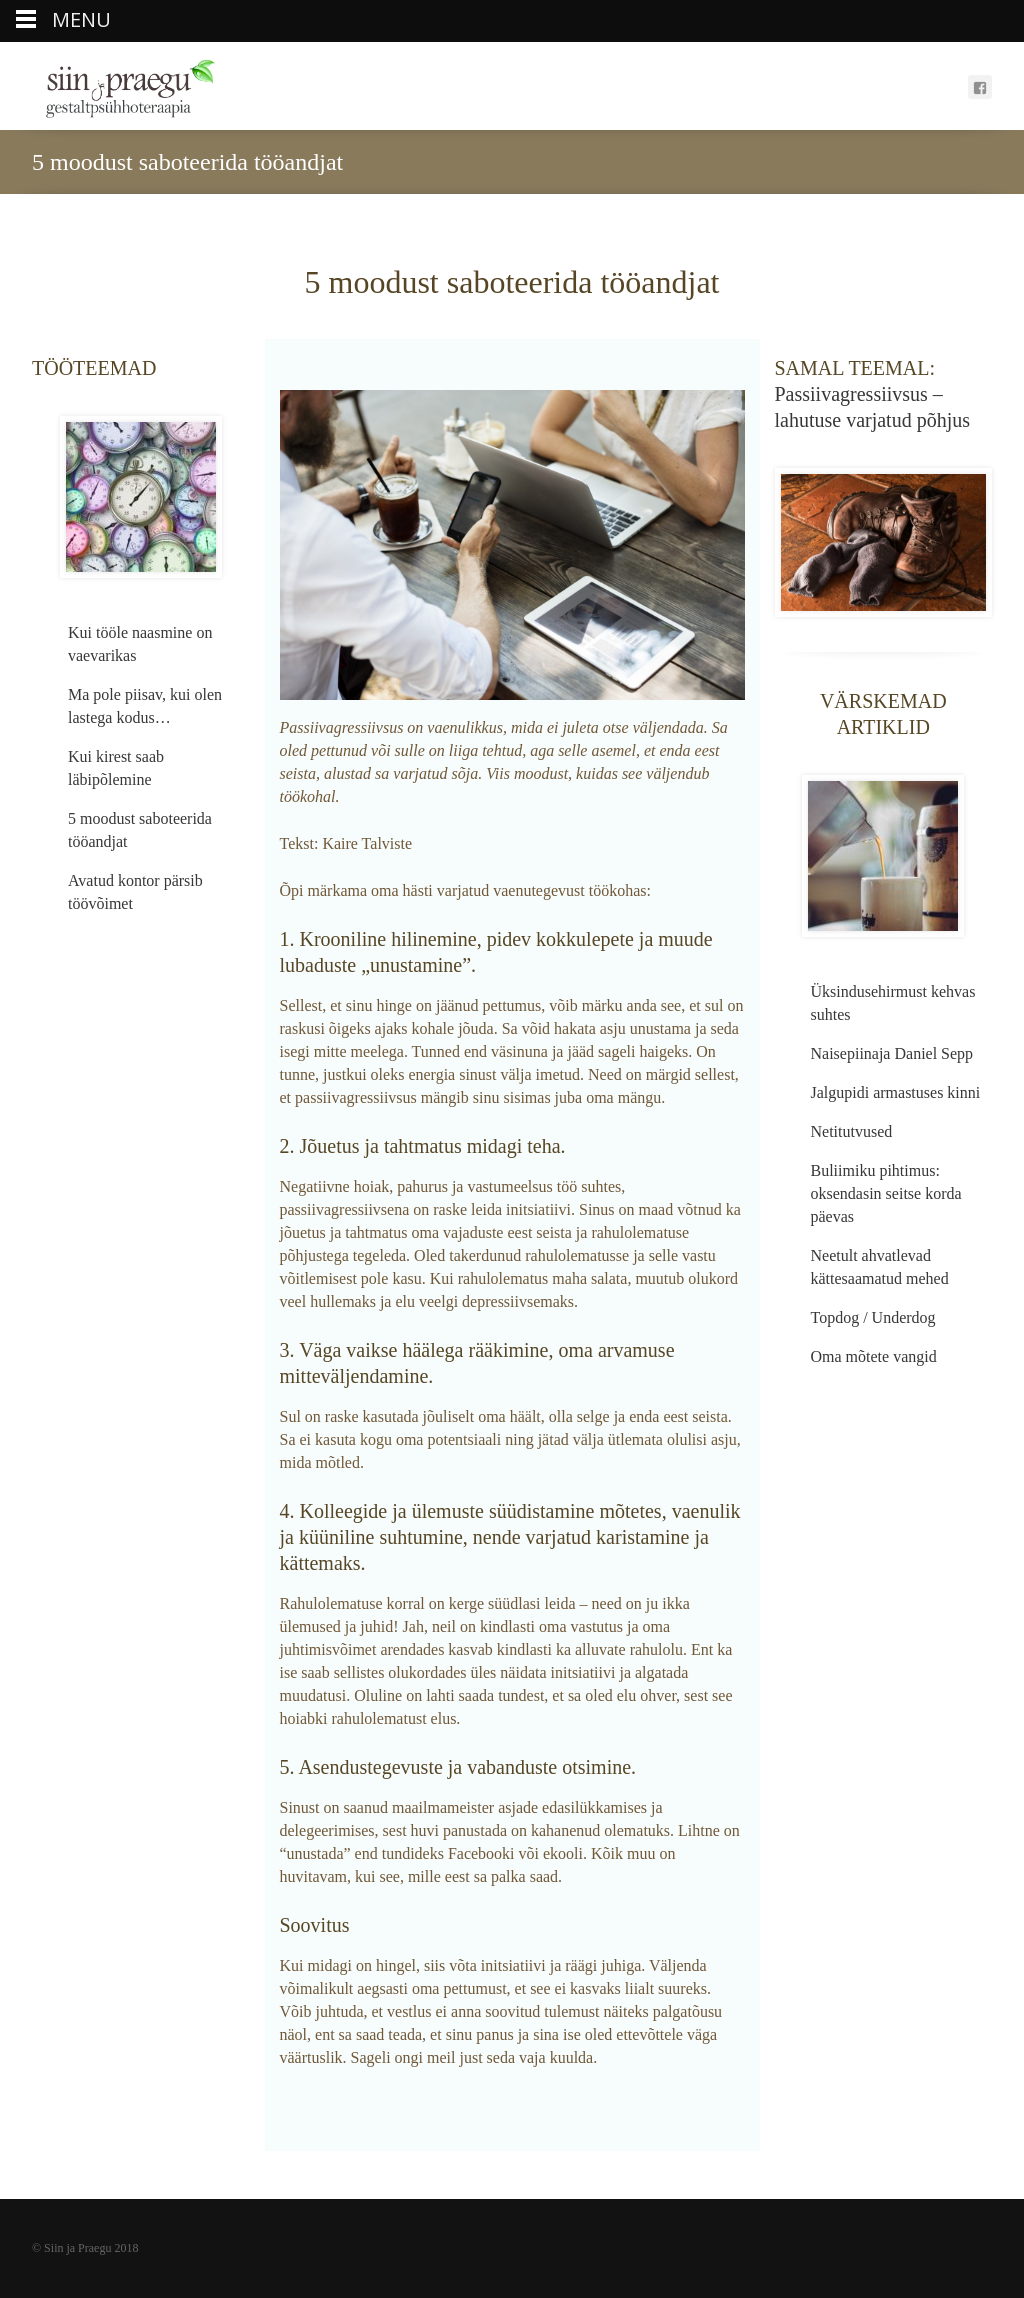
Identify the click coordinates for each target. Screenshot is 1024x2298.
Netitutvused (852, 1131)
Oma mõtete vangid (874, 1356)
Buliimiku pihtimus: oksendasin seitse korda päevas (886, 1193)
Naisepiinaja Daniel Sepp (892, 1053)
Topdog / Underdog (873, 1317)
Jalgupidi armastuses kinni (896, 1092)
